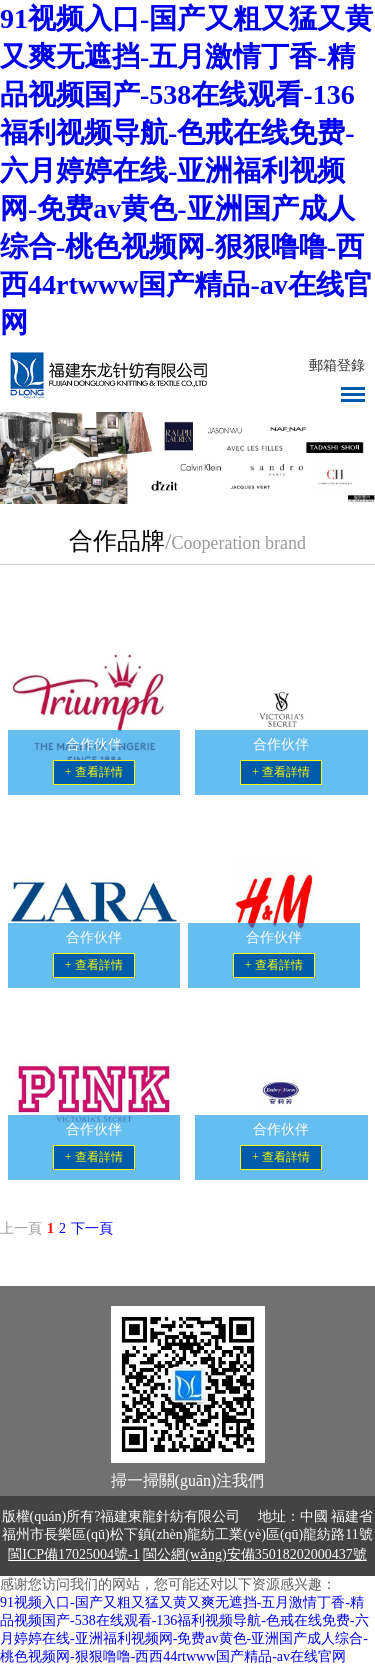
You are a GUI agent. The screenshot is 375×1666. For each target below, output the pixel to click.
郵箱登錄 (337, 365)
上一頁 (21, 1228)
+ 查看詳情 (94, 772)
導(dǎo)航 (353, 394)
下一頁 (92, 1228)
